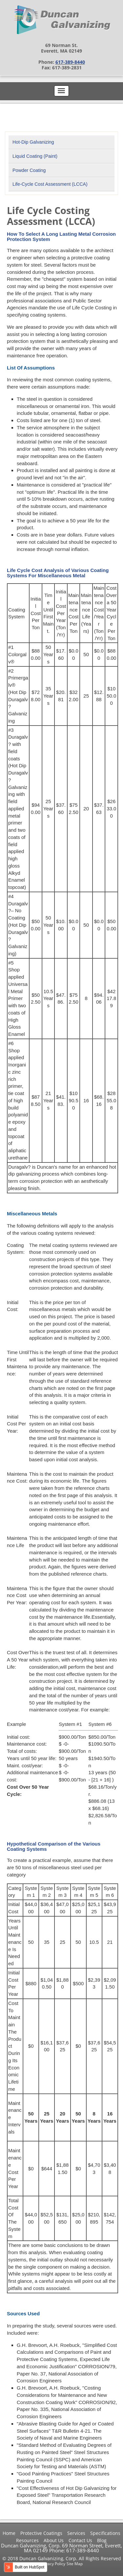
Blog (102, 2540)
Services (76, 2533)
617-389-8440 (70, 62)
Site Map (75, 2563)
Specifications (105, 2533)
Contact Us (80, 2540)
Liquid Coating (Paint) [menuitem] (34, 156)
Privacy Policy (53, 2563)
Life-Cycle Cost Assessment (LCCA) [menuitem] (50, 184)
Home (9, 2533)
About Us (54, 2540)
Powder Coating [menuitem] (29, 170)
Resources (27, 2540)
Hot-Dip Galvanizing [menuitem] (33, 142)
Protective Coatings (41, 2533)
